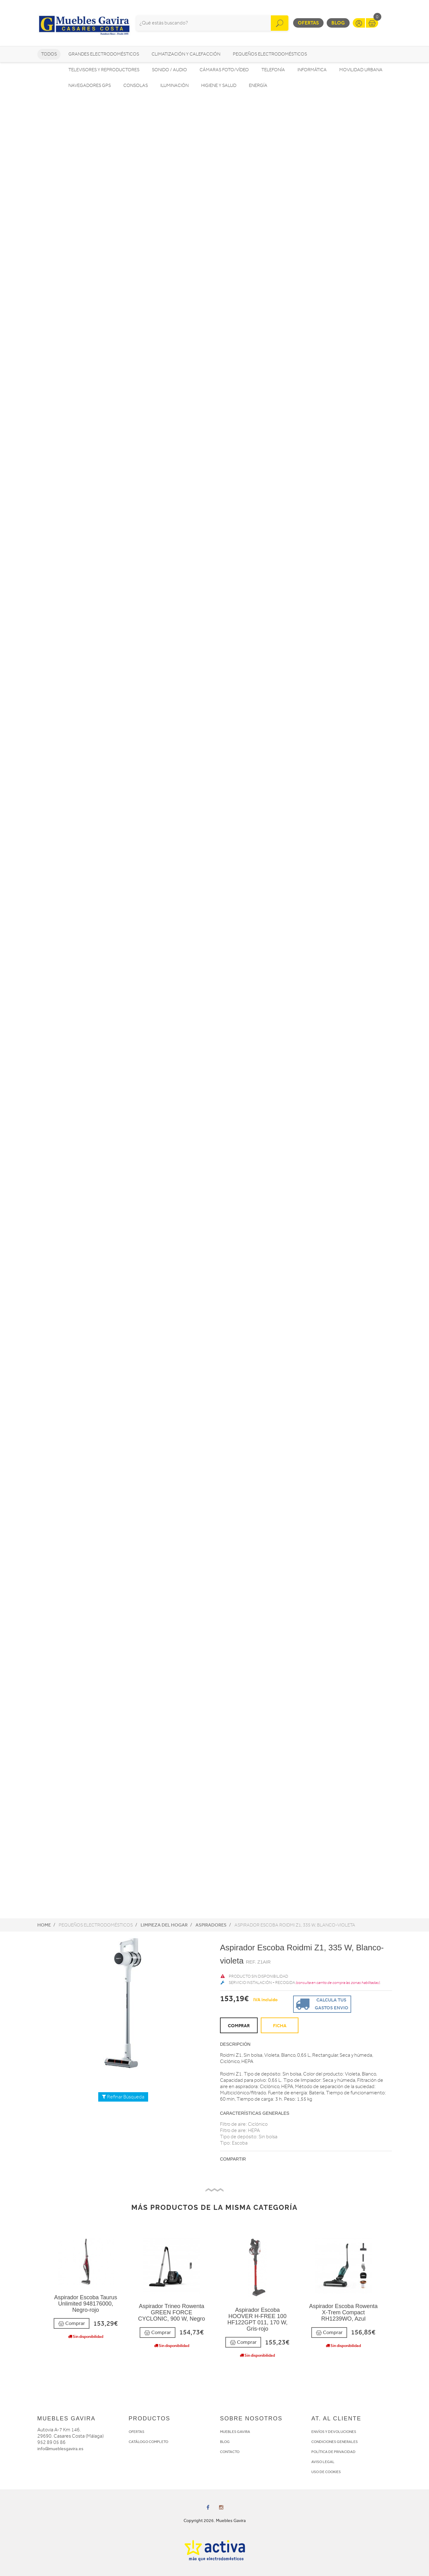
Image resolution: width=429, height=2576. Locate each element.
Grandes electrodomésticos (103, 54)
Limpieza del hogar (164, 1925)
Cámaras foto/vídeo (224, 69)
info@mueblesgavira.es (60, 2448)
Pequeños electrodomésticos (270, 54)
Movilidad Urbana (361, 69)
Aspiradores (211, 1925)
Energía (258, 85)
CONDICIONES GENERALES (334, 2442)
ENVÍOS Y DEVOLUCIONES (333, 2431)
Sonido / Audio (169, 69)
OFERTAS (136, 2431)
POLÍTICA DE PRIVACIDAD (333, 2452)
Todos (49, 54)
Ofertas (308, 23)
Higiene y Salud (218, 85)
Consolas (135, 85)
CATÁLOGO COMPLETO (148, 2442)
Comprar (71, 2323)
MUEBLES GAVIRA (235, 2431)
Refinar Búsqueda (123, 2097)
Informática (312, 69)
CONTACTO (229, 2452)
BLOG (225, 2442)
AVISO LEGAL (323, 2462)
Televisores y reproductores (103, 69)
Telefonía (273, 69)
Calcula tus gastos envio (321, 2003)
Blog (338, 23)
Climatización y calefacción (186, 54)
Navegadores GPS (89, 85)
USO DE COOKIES (326, 2472)
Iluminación (174, 85)
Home (44, 1925)
